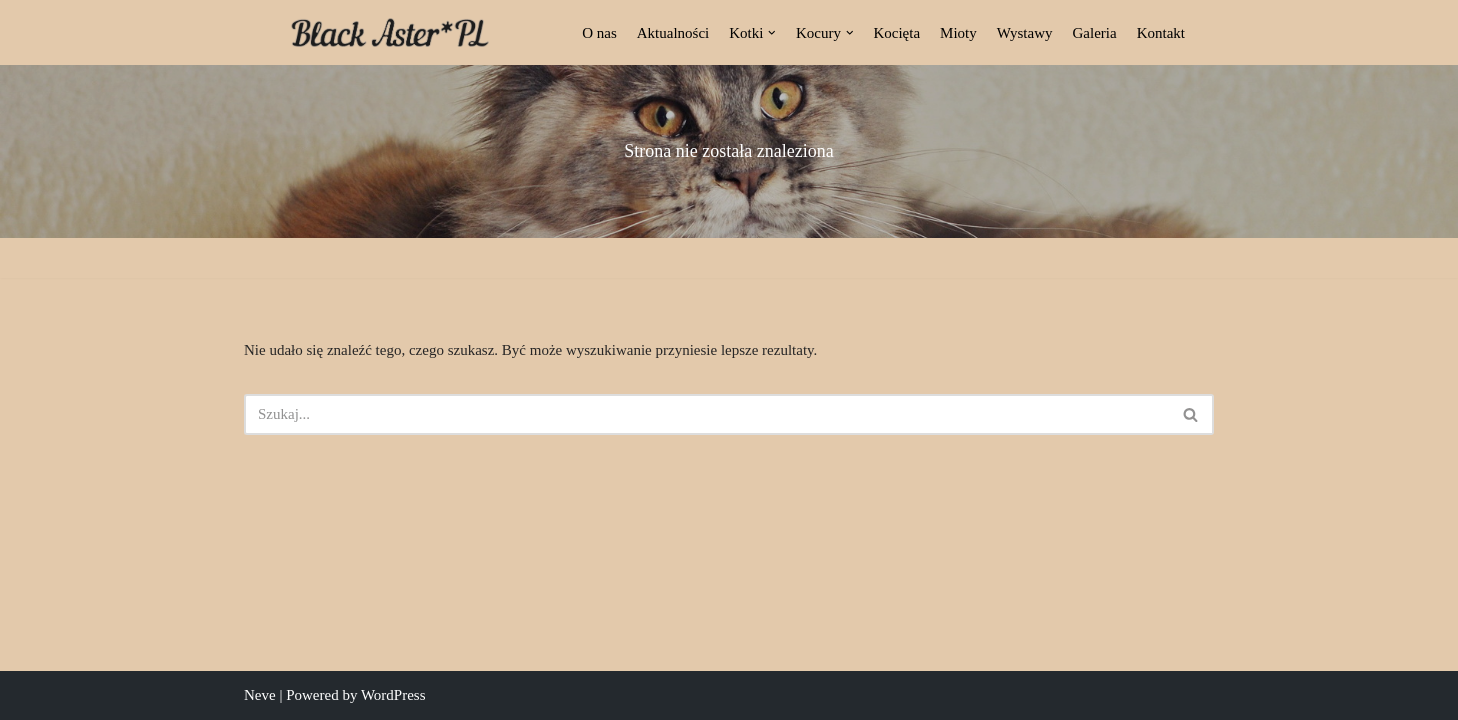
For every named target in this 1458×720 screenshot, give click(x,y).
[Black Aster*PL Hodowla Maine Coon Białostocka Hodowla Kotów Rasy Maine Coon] (390, 32)
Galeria (1095, 33)
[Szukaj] (706, 414)
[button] (772, 33)
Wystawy (1025, 33)
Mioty (958, 33)
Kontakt (1161, 33)
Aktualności (673, 33)
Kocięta (896, 33)
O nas (599, 33)
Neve (260, 695)
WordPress (393, 695)
